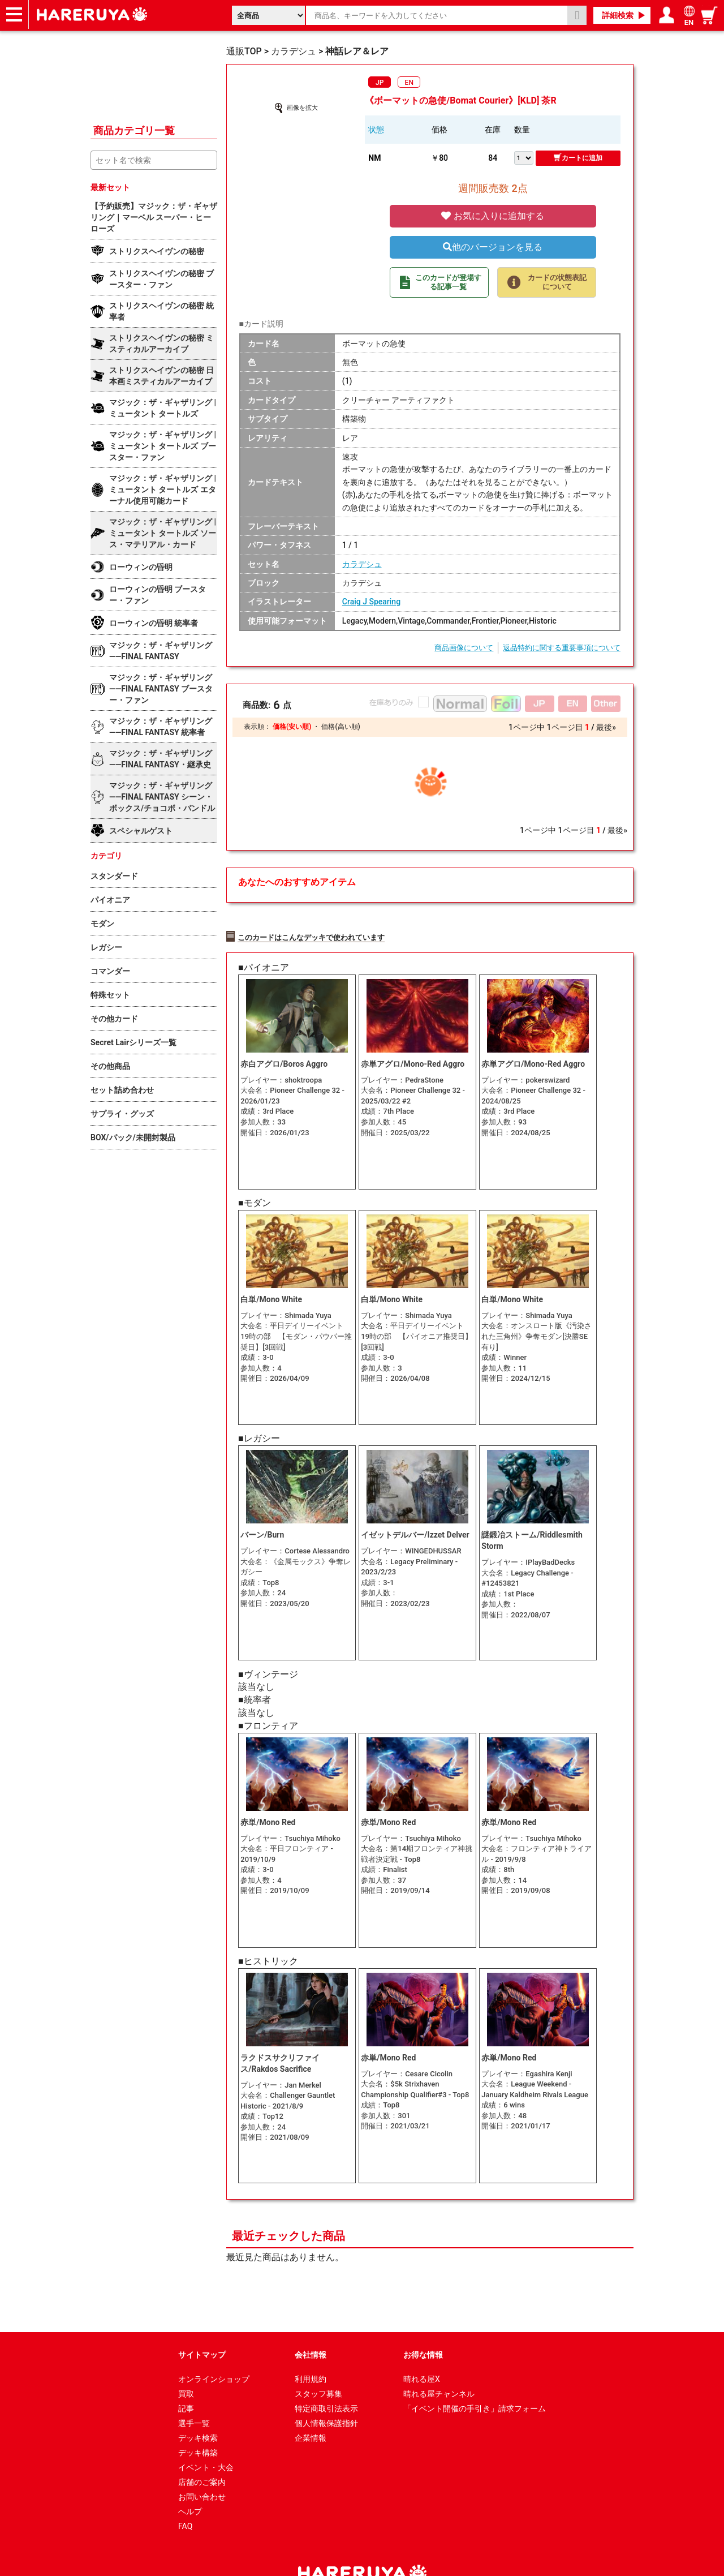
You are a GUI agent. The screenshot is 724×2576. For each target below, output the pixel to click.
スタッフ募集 (318, 2370)
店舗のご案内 (202, 2458)
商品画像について (463, 647)
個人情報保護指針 (326, 2399)
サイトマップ (202, 2330)
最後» (606, 727)
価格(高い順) (340, 727)
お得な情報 (423, 2330)
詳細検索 (618, 15)
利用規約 (310, 2355)
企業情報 (310, 2414)
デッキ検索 (198, 2414)
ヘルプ (190, 2487)
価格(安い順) (292, 727)
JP (379, 83)
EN (409, 83)
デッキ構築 (198, 2428)
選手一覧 (194, 2399)
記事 (186, 2384)
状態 (376, 129)
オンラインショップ (213, 2355)
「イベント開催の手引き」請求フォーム (474, 2384)
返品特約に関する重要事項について (561, 647)
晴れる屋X (421, 2355)
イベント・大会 (206, 2443)
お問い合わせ (202, 2473)
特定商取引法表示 (326, 2384)
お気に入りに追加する (492, 216)
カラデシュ (362, 564)
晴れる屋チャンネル (439, 2370)
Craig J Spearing (371, 601)
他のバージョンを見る (492, 247)
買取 (186, 2370)
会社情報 (310, 2330)
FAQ (185, 2502)
